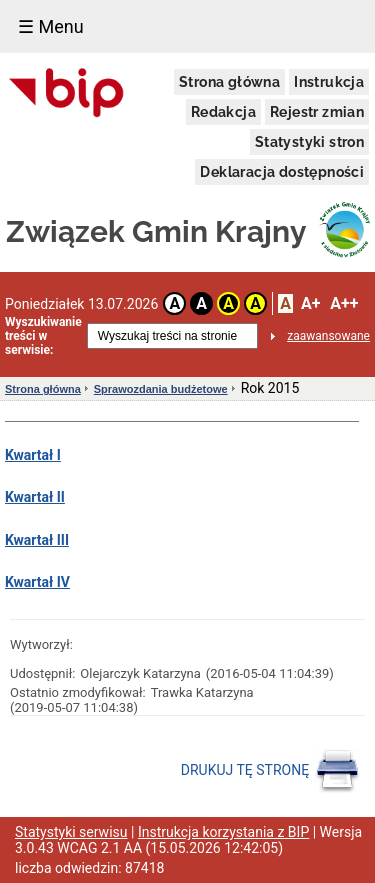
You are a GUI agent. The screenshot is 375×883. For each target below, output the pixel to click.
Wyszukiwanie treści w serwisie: (43, 336)
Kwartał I (33, 455)
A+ (310, 303)
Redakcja (223, 112)
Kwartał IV (37, 582)
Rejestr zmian (317, 112)
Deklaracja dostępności (282, 172)
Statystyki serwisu (71, 832)
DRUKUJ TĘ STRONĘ (270, 771)
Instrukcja (329, 82)
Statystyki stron (309, 142)
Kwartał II (35, 497)
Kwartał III (37, 540)
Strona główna (229, 82)
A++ (344, 303)
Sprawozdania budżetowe (161, 389)
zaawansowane (328, 336)
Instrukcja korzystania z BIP (223, 832)
